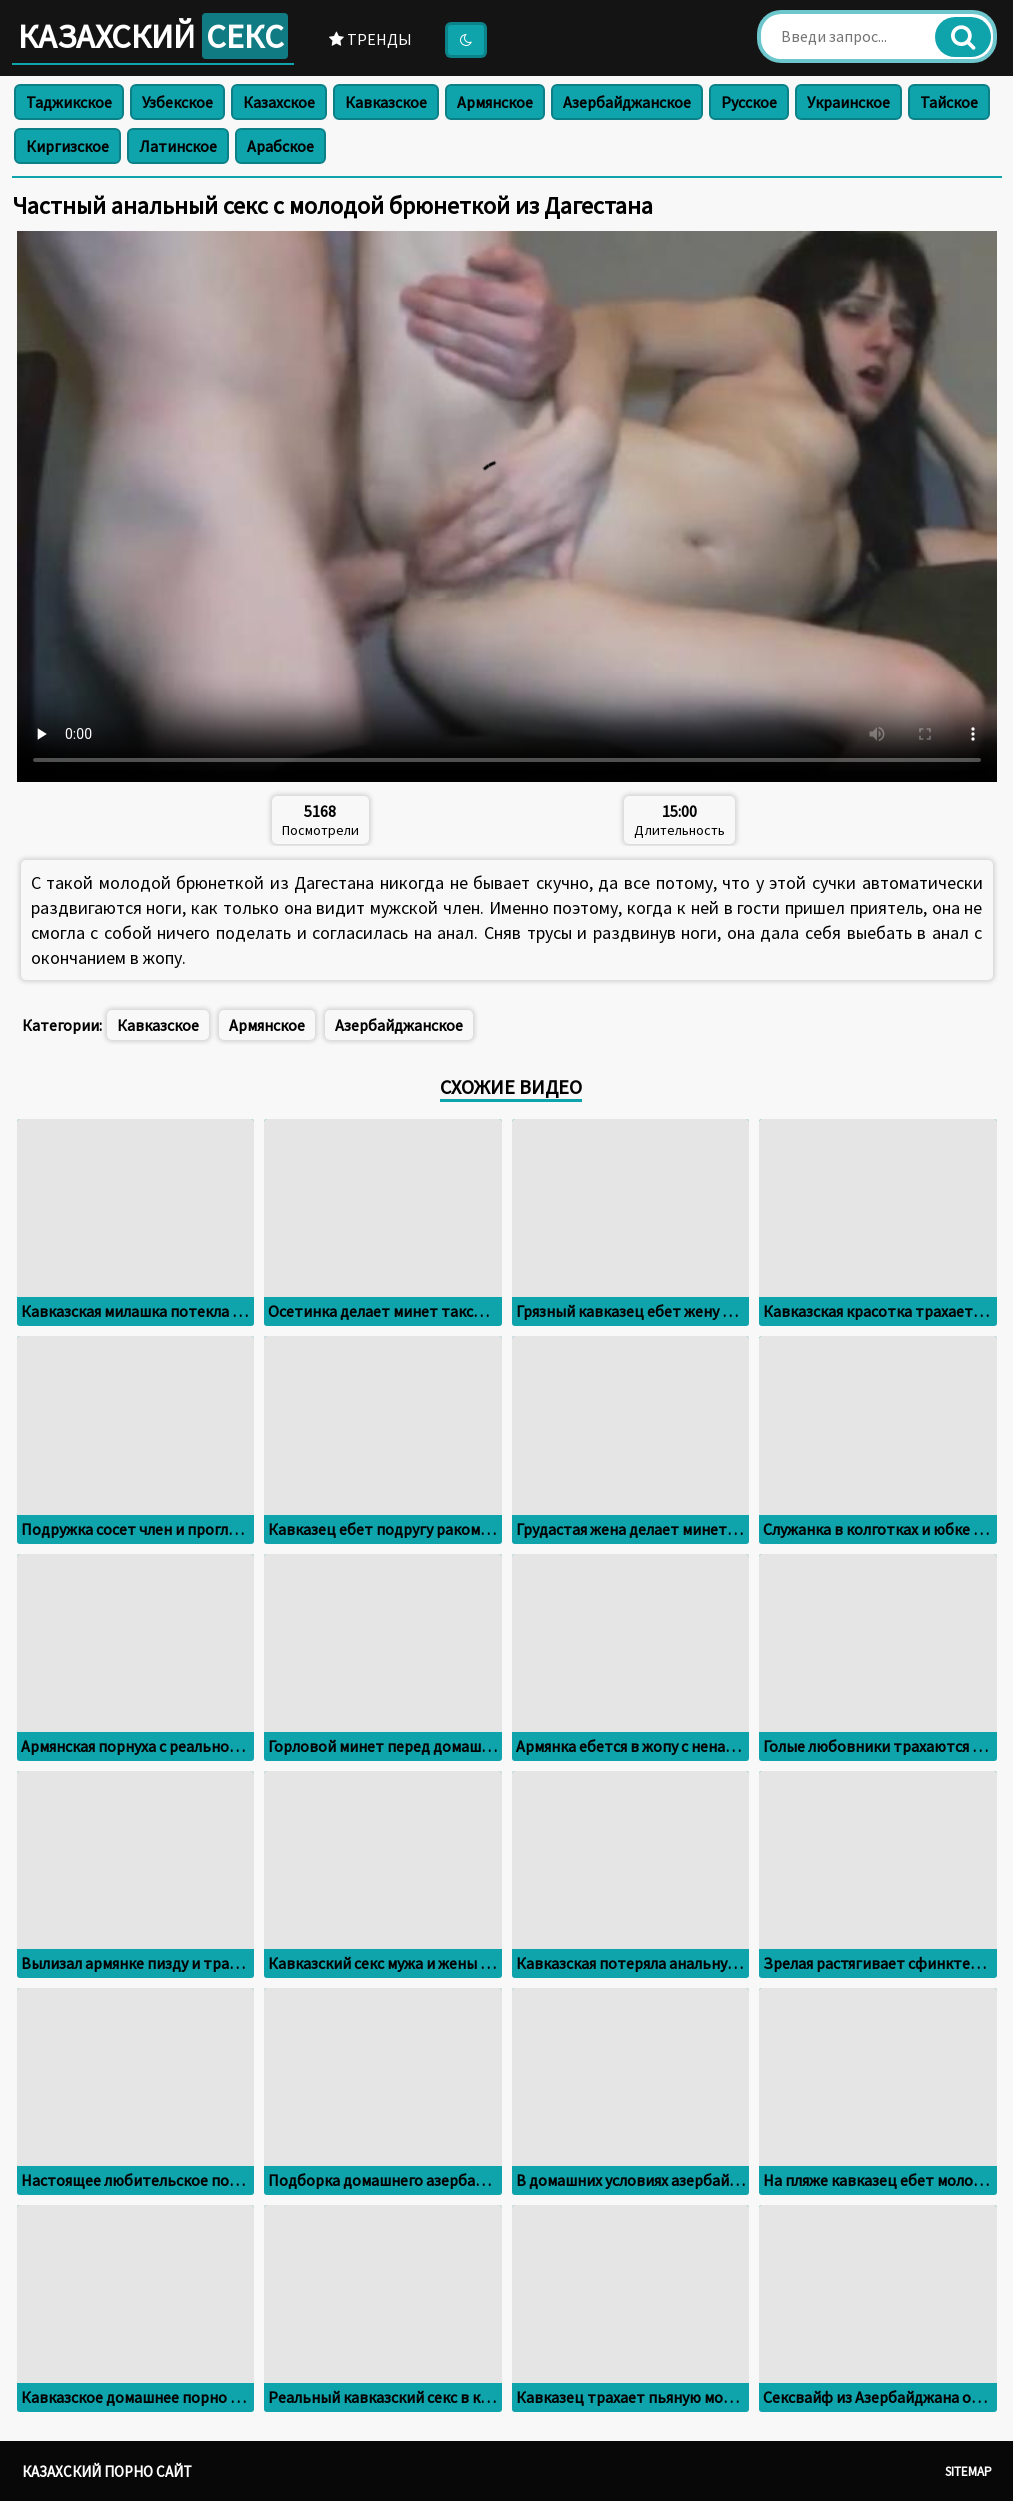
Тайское (949, 102)
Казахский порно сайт (107, 2471)
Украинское (848, 102)
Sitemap (968, 2471)
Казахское (279, 102)
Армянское (495, 102)
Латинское (178, 146)
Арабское (280, 146)
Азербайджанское (627, 102)
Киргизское (67, 146)
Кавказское (386, 102)
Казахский (153, 36)
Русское (749, 102)
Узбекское (177, 102)
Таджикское (69, 102)
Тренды (370, 39)
